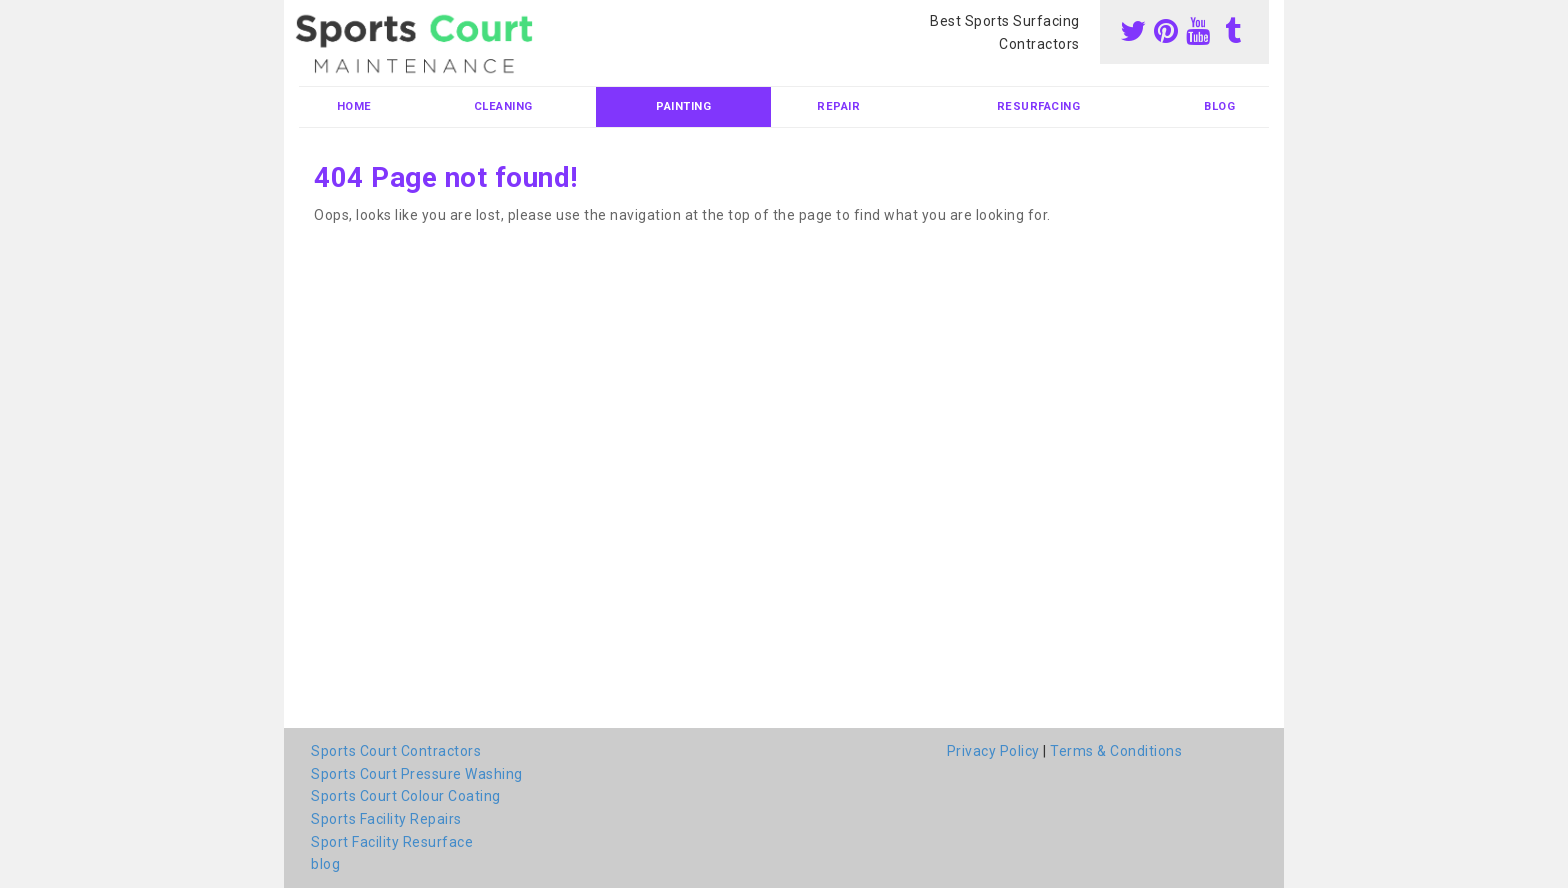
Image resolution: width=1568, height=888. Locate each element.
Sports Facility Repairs (386, 819)
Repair (838, 106)
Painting (683, 106)
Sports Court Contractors (396, 751)
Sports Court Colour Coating (406, 796)
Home (354, 106)
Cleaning (503, 106)
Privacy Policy (993, 751)
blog (1219, 106)
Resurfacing (1039, 106)
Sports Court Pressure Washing (417, 774)
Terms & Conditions (1116, 751)
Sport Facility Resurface (392, 842)
